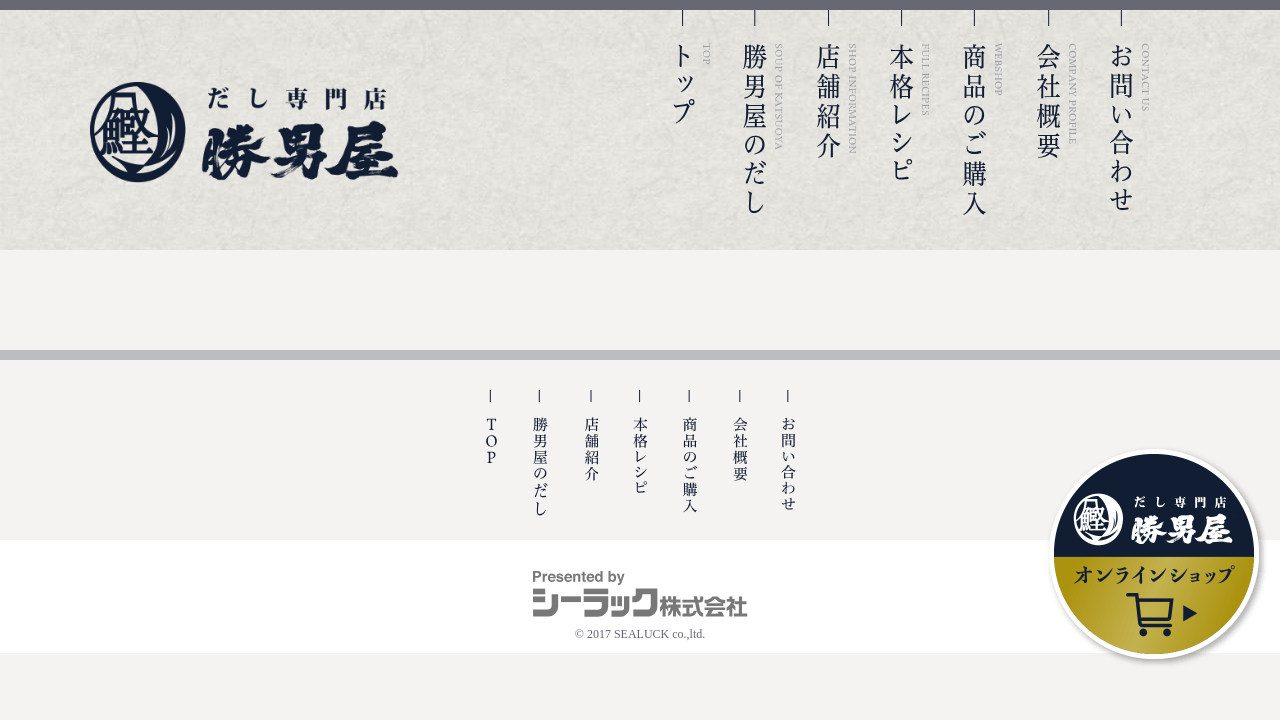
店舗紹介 (837, 112)
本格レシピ (910, 112)
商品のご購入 (983, 112)
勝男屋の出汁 (540, 465)
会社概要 (1057, 112)
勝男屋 (245, 132)
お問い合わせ (1130, 112)
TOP (690, 112)
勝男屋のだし (763, 112)
